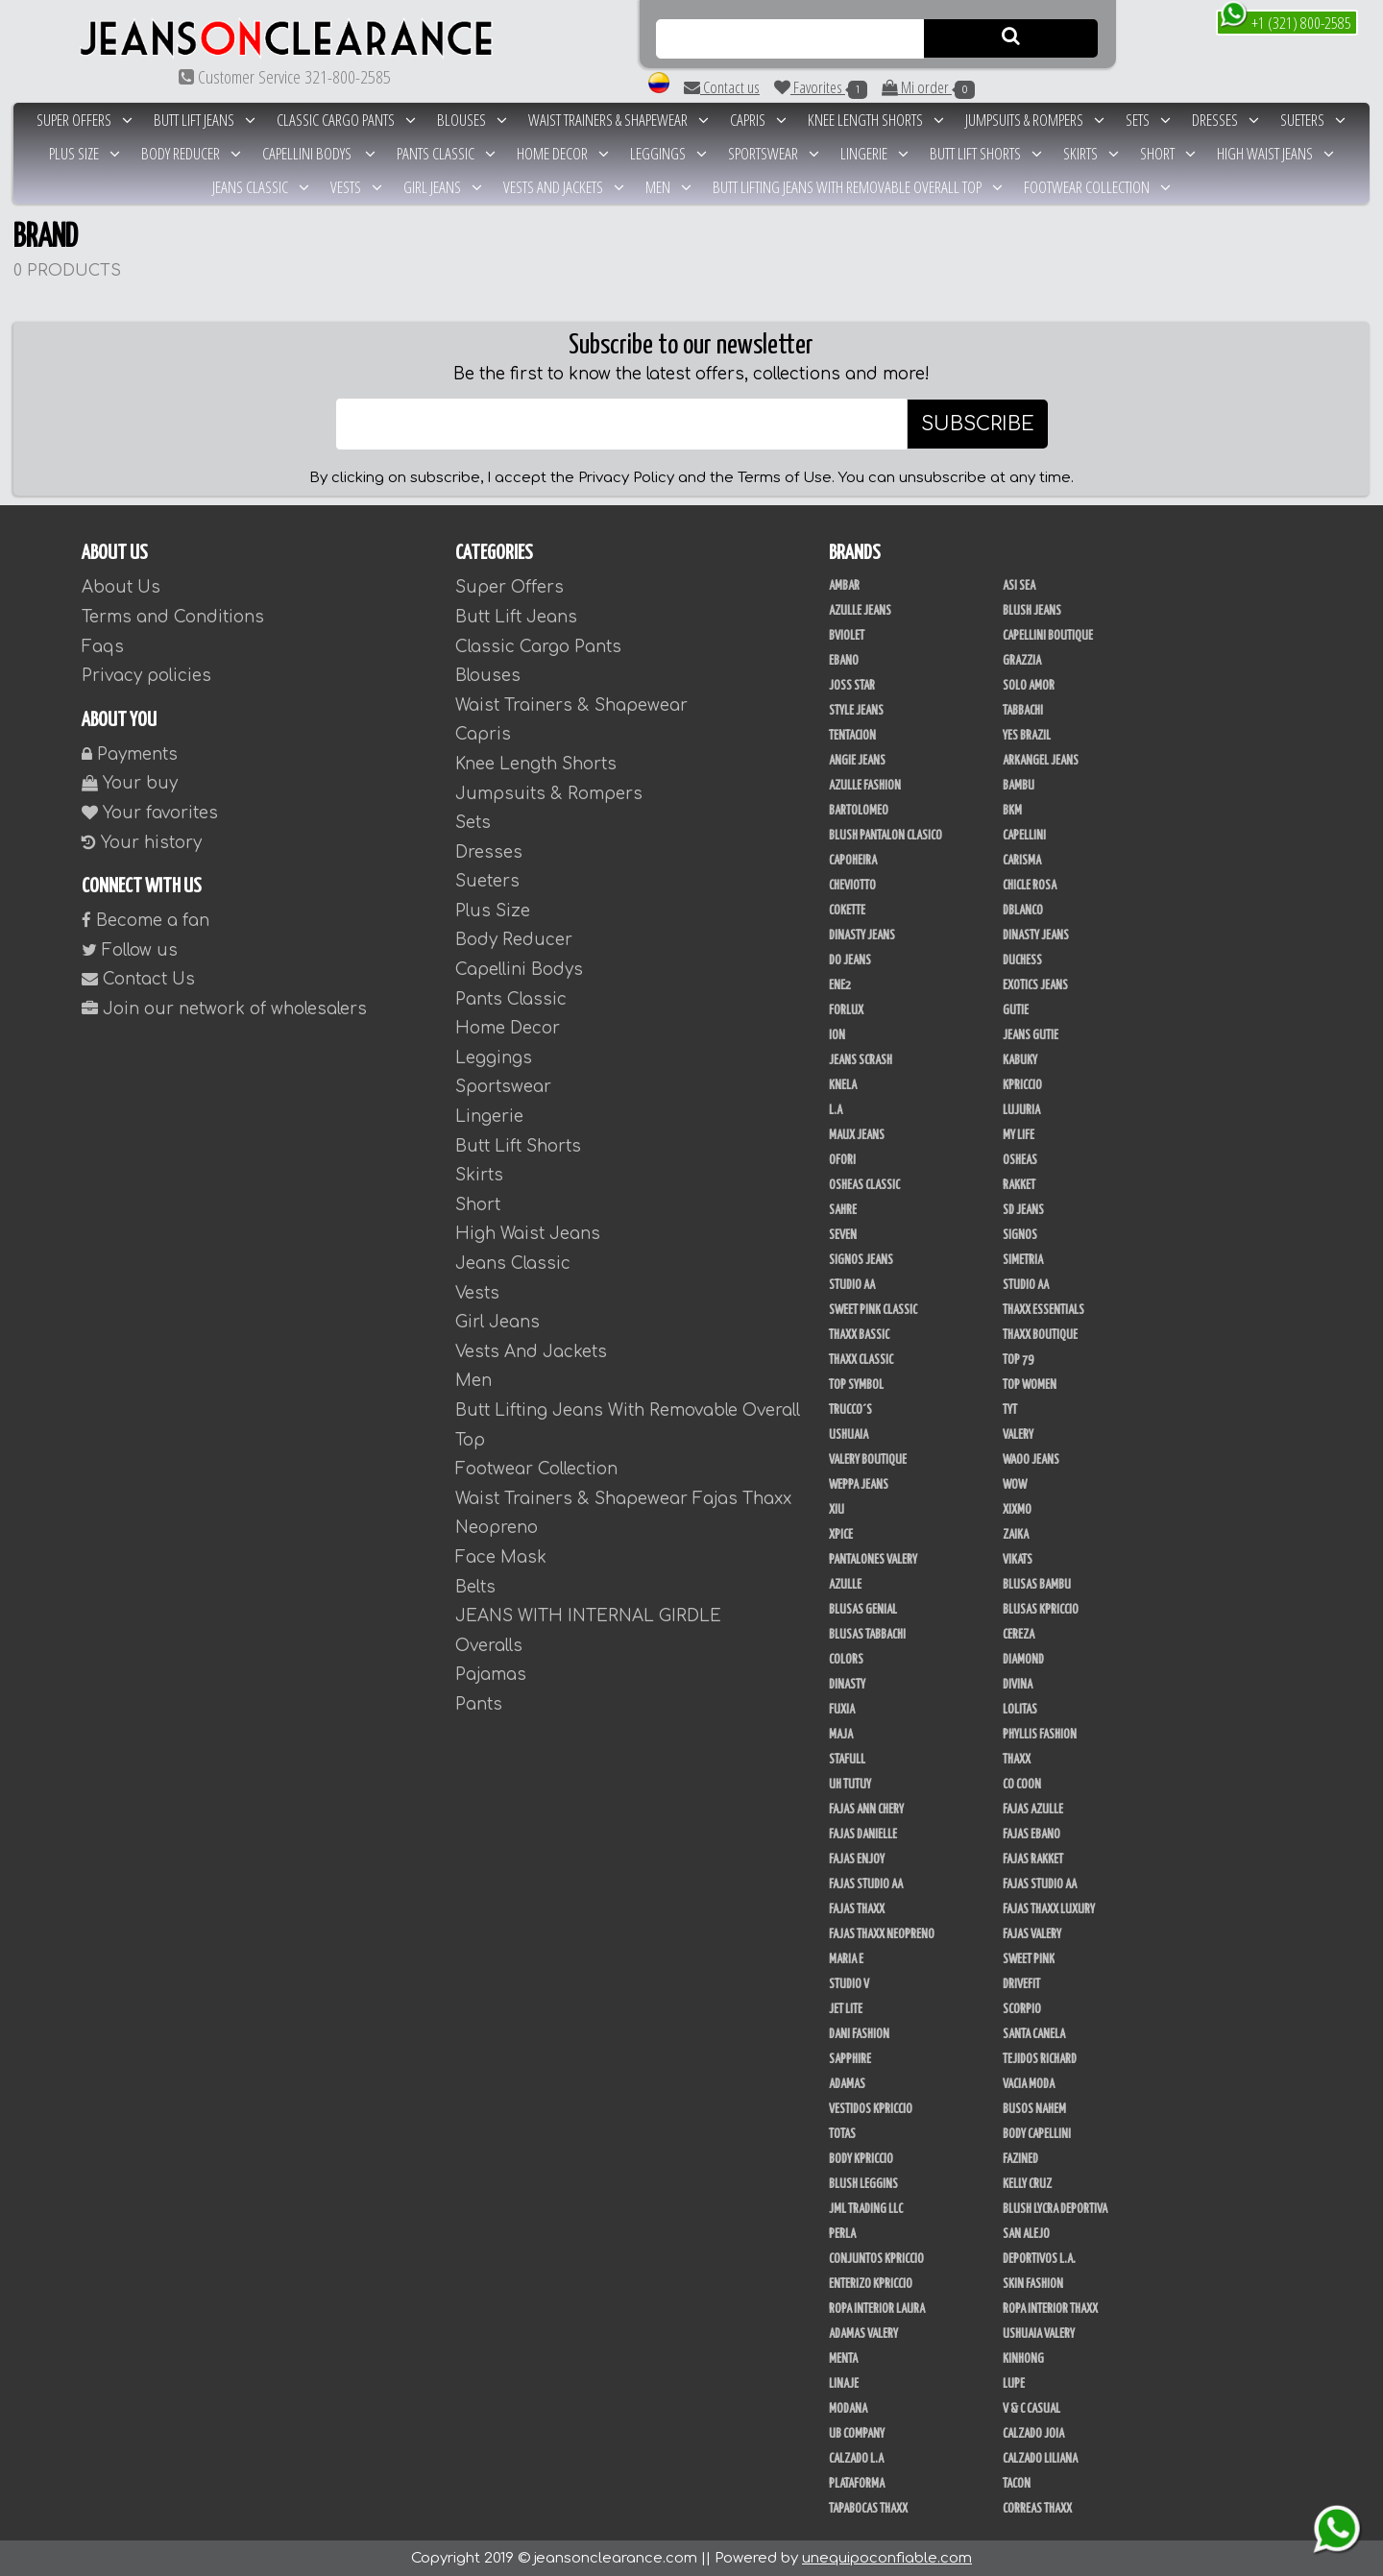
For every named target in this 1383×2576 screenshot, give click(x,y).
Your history (142, 843)
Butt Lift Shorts (986, 153)
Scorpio (1022, 2009)
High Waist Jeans (1275, 153)
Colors (846, 1659)
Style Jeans (856, 710)
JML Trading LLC (866, 2209)
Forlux (846, 1010)
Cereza (1018, 1634)
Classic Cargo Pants (346, 120)
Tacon (1017, 2484)
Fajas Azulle (1033, 1809)
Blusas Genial (863, 1609)
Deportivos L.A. (1039, 2259)
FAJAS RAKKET (1033, 1859)
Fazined (1020, 2159)
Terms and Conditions (173, 617)
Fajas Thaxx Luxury (1049, 1909)
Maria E (846, 1959)
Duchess (1022, 960)
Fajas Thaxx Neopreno (881, 1934)
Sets (1148, 120)
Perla (842, 2234)
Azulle (845, 1585)
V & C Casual (1031, 2409)
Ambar (844, 586)
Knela (843, 1085)
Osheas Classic (864, 1185)
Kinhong (1023, 2359)
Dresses (1225, 120)
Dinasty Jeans (862, 935)
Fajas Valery (1032, 1934)
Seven (843, 1235)
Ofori (842, 1160)
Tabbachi (1023, 710)
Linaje (844, 2384)
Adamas (847, 2084)
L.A (835, 1110)
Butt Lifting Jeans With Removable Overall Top (858, 187)
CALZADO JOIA (1033, 2434)
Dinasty (847, 1684)
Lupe (1014, 2384)
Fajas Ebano (1031, 1834)
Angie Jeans (857, 760)
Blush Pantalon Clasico (885, 835)
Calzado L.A (856, 2459)
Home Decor (563, 153)
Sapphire (850, 2059)
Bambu (1018, 785)
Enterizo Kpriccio (870, 2284)
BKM (1012, 810)
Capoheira (853, 860)
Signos (1020, 1235)
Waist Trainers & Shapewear (618, 120)
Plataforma (857, 2484)
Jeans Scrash (860, 1060)
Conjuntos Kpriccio (876, 2259)
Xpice (841, 1535)
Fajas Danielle (863, 1834)
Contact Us (138, 979)
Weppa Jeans (858, 1485)
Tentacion (852, 735)
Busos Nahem (1034, 2109)
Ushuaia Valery (1039, 2334)
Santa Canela (1034, 2034)
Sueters (1313, 120)
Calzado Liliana (1040, 2459)
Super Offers (84, 120)
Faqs (103, 647)
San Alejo (1026, 2234)
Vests (356, 187)
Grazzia (1022, 661)
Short (1168, 153)
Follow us (130, 950)
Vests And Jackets (563, 187)
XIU (836, 1510)
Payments (130, 754)
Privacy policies (146, 676)
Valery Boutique (868, 1460)
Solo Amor (1029, 686)
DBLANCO (1023, 910)
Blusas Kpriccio (1041, 1609)
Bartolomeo (858, 810)
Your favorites (150, 813)
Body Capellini (1037, 2134)
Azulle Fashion (865, 785)
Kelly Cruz (1027, 2184)
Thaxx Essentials (1043, 1310)
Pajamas (490, 1674)
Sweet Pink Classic (873, 1310)
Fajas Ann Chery (866, 1809)
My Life (1018, 1135)
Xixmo (1017, 1510)
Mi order (928, 87)
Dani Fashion (859, 2034)
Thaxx (1017, 1759)
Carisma (1022, 860)
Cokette (847, 910)
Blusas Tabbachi (867, 1634)
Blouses (472, 120)
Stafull (847, 1759)
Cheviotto (852, 885)
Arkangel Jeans (1041, 760)
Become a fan (145, 920)
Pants (478, 1704)
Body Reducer (191, 153)
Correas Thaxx (1037, 2508)
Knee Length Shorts (876, 120)
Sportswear (773, 153)
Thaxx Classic (861, 1360)
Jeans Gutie (1030, 1035)
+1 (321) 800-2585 (1285, 22)
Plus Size (84, 153)
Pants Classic (446, 153)
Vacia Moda (1029, 2084)
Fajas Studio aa (1040, 1884)
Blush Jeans (1032, 611)
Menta (843, 2359)
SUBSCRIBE (977, 424)
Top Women (1029, 1385)
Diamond (1023, 1659)
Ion (837, 1035)
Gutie (1016, 1010)
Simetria (1023, 1260)
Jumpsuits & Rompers (1034, 120)
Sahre (843, 1210)
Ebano (844, 661)
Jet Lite (845, 2009)
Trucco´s (850, 1410)
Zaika (1016, 1535)
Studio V (849, 1984)
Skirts (1091, 153)
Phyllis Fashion (1040, 1734)
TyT (1010, 1410)
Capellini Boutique (1048, 636)
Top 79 (1018, 1360)
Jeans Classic (260, 187)
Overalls (488, 1646)
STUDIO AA (1026, 1285)
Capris (758, 120)
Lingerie (874, 153)
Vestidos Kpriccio (870, 2109)
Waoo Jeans (1031, 1460)
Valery (1018, 1435)
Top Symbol (856, 1385)
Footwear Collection (1097, 187)
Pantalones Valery (873, 1560)
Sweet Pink (1029, 1959)
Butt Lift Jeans (204, 120)
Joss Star (852, 686)
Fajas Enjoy (857, 1859)
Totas (842, 2134)
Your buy (130, 783)
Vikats (1017, 1560)
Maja (841, 1734)
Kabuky (1020, 1060)
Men (668, 187)
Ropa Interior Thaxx (1050, 2309)
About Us (121, 587)
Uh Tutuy (850, 1784)
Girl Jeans (442, 187)
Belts (475, 1587)
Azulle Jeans (860, 611)
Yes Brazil (1027, 735)
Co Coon (1022, 1784)
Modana (848, 2409)
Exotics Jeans (1035, 985)
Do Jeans (850, 960)
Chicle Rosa (1029, 885)
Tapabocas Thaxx (868, 2508)
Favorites (820, 87)
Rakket (1019, 1185)
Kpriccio (1022, 1085)
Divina (1017, 1684)
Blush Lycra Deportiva (1055, 2209)
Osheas (1020, 1160)
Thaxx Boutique (1040, 1335)
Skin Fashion (1033, 2284)
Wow (1015, 1485)
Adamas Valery (863, 2334)
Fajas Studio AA (866, 1884)
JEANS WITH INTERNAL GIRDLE (588, 1616)
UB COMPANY (857, 2434)
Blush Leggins (863, 2184)
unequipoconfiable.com (887, 2558)
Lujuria (1021, 1110)
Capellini (1024, 835)
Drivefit (1021, 1984)
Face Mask (500, 1557)
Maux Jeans (857, 1135)
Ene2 (840, 985)
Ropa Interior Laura (877, 2309)
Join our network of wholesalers (224, 1009)
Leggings (668, 153)
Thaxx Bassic (859, 1335)
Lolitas (1020, 1709)
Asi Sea (1019, 586)
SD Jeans (1023, 1210)
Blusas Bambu (1037, 1585)
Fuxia (842, 1709)
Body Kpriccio (861, 2159)
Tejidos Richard (1040, 2059)
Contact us (722, 87)
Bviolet (846, 636)
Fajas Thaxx (857, 1909)
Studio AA (852, 1285)
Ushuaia (848, 1435)
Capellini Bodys (319, 153)
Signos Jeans (861, 1260)
